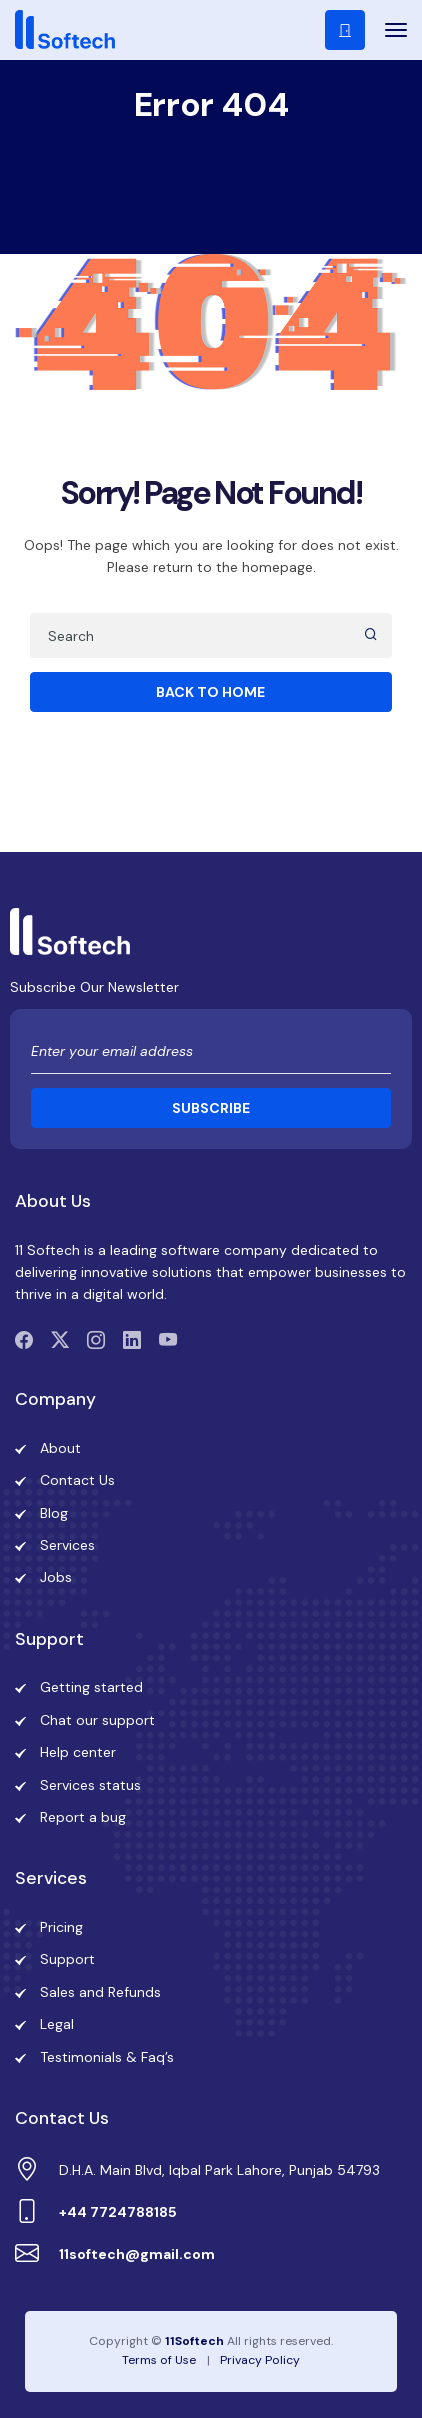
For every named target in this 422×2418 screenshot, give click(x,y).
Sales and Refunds (100, 1992)
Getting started (91, 1687)
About (60, 1448)
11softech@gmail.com (137, 2254)
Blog (54, 1513)
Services (67, 1545)
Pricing (61, 1927)
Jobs (56, 1577)
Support (67, 1959)
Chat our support (97, 1720)
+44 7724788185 (118, 2212)
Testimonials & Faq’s (107, 2057)
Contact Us (77, 1480)
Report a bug (83, 1817)
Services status (90, 1785)
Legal (57, 2024)
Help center (78, 1752)
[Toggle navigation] (389, 29)
